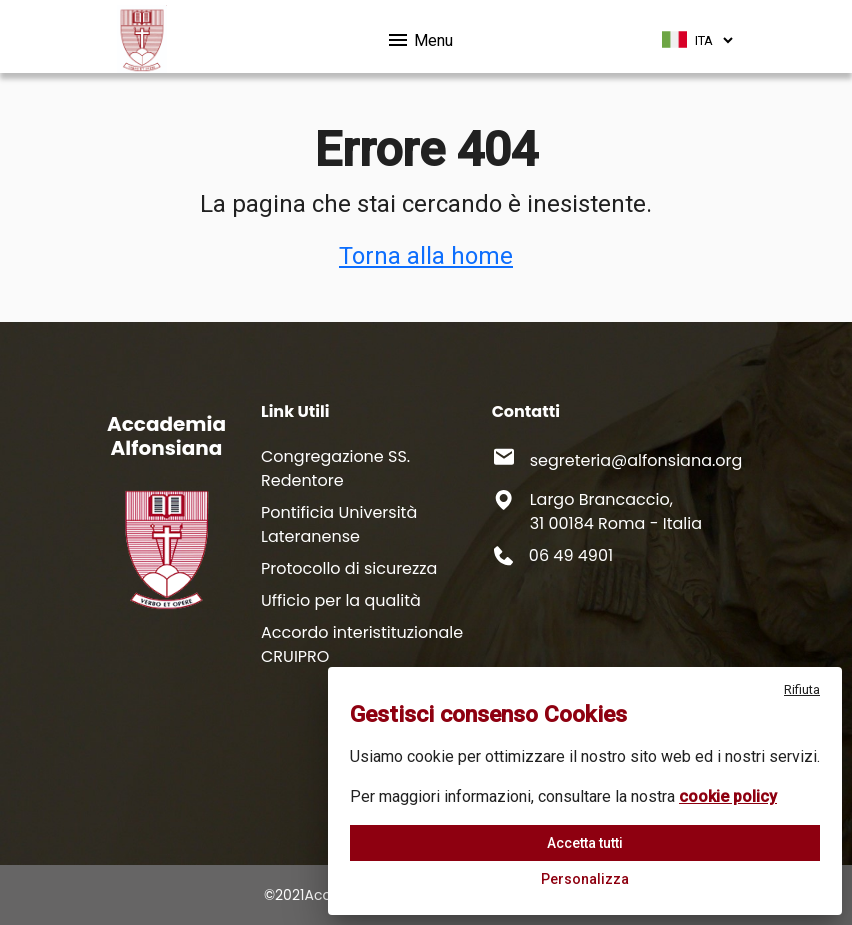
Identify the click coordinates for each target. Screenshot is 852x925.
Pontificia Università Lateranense (339, 524)
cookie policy (728, 796)
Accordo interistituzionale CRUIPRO (362, 644)
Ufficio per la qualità (341, 600)
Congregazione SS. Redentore (335, 468)
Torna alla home (426, 256)
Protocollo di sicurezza (349, 568)
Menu (419, 37)
